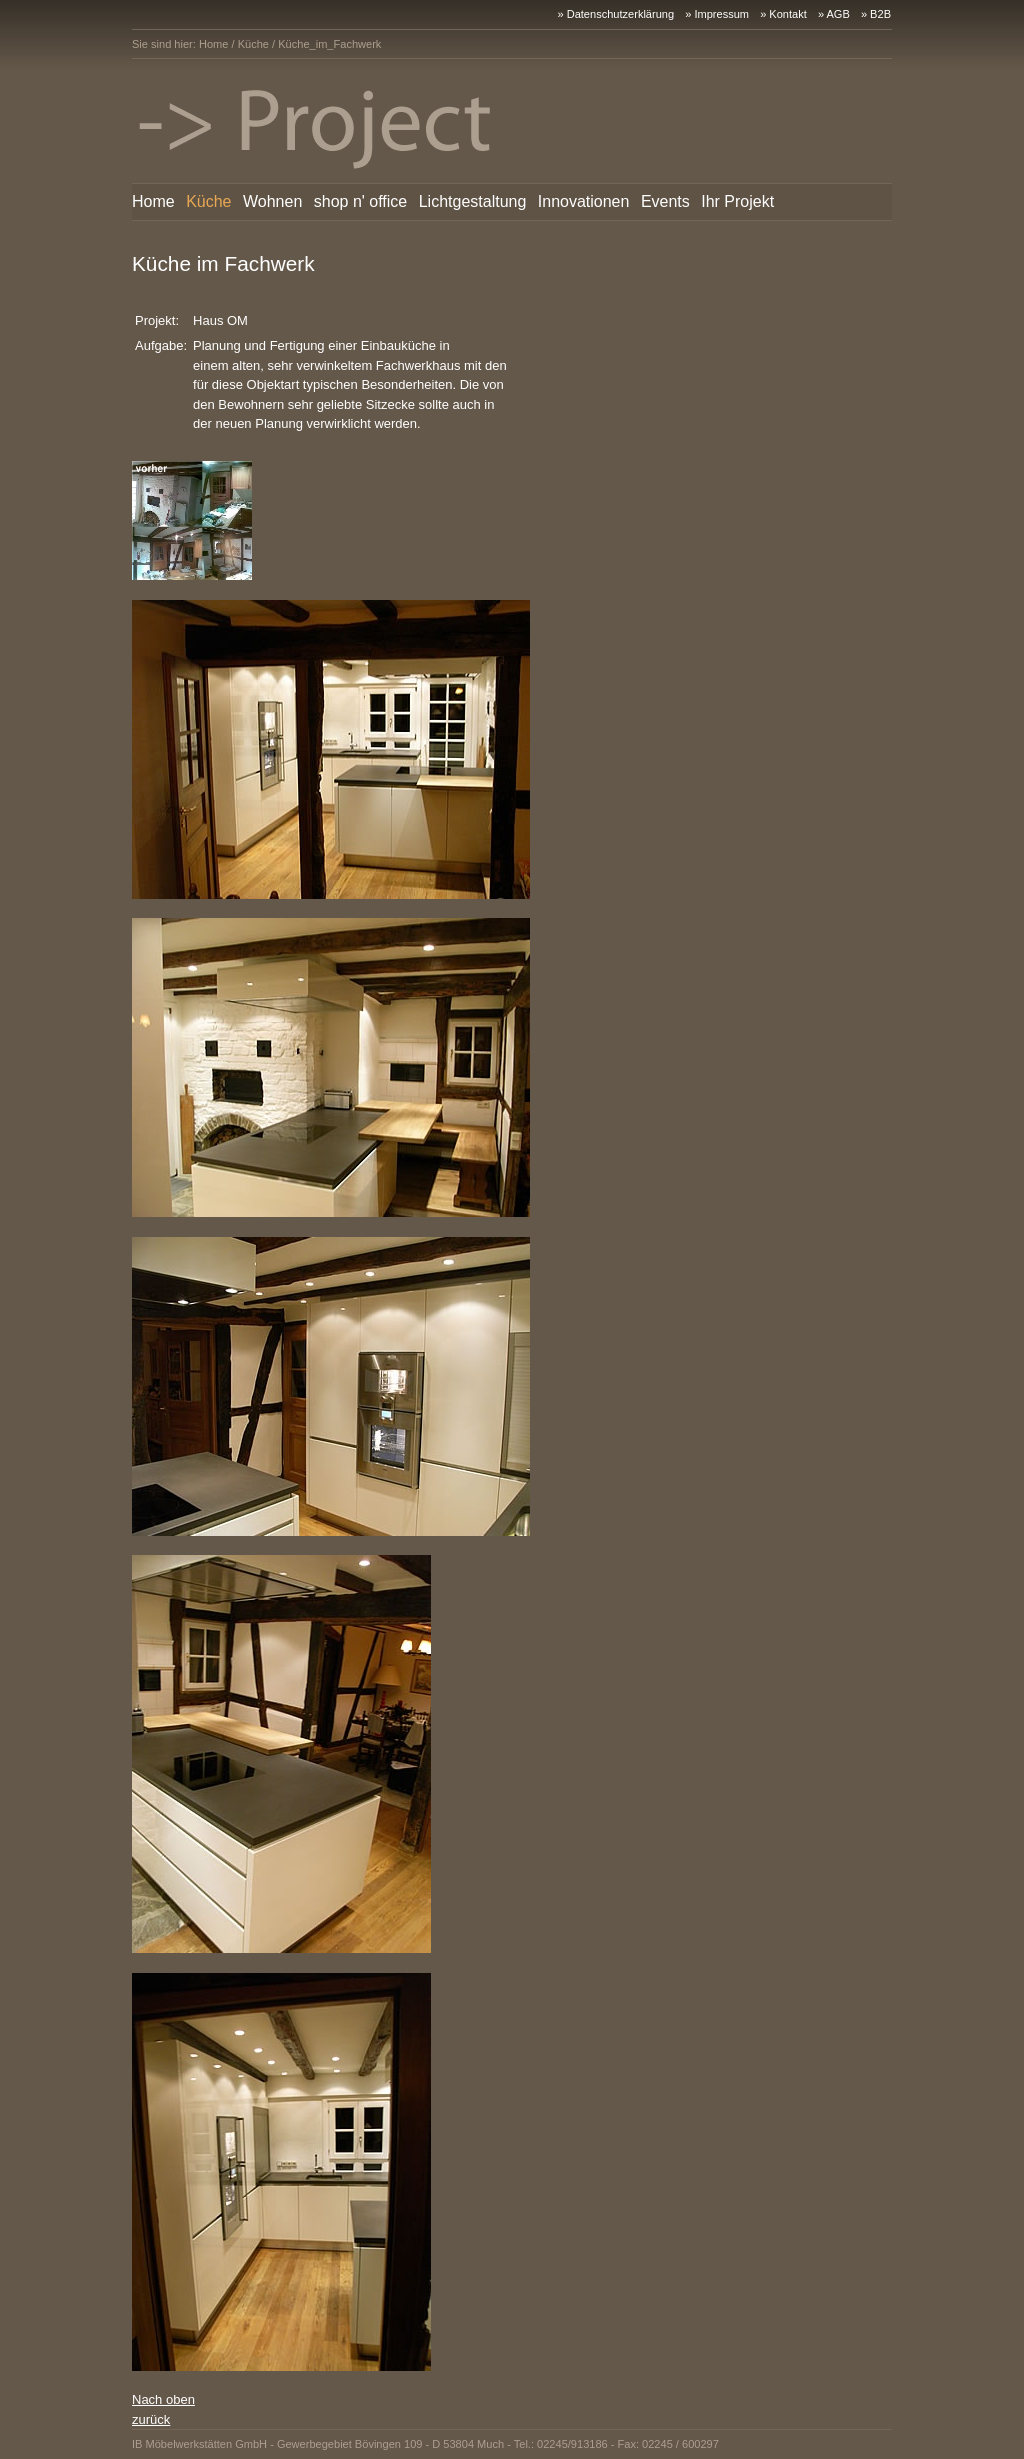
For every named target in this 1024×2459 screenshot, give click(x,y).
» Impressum (717, 14)
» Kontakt (783, 14)
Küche (253, 44)
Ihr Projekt (737, 201)
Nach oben (163, 2399)
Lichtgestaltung (473, 201)
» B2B (876, 14)
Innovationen (584, 201)
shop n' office (361, 201)
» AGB (834, 14)
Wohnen (272, 201)
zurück (151, 2419)
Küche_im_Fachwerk (329, 44)
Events (665, 201)
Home (213, 44)
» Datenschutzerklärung (615, 14)
